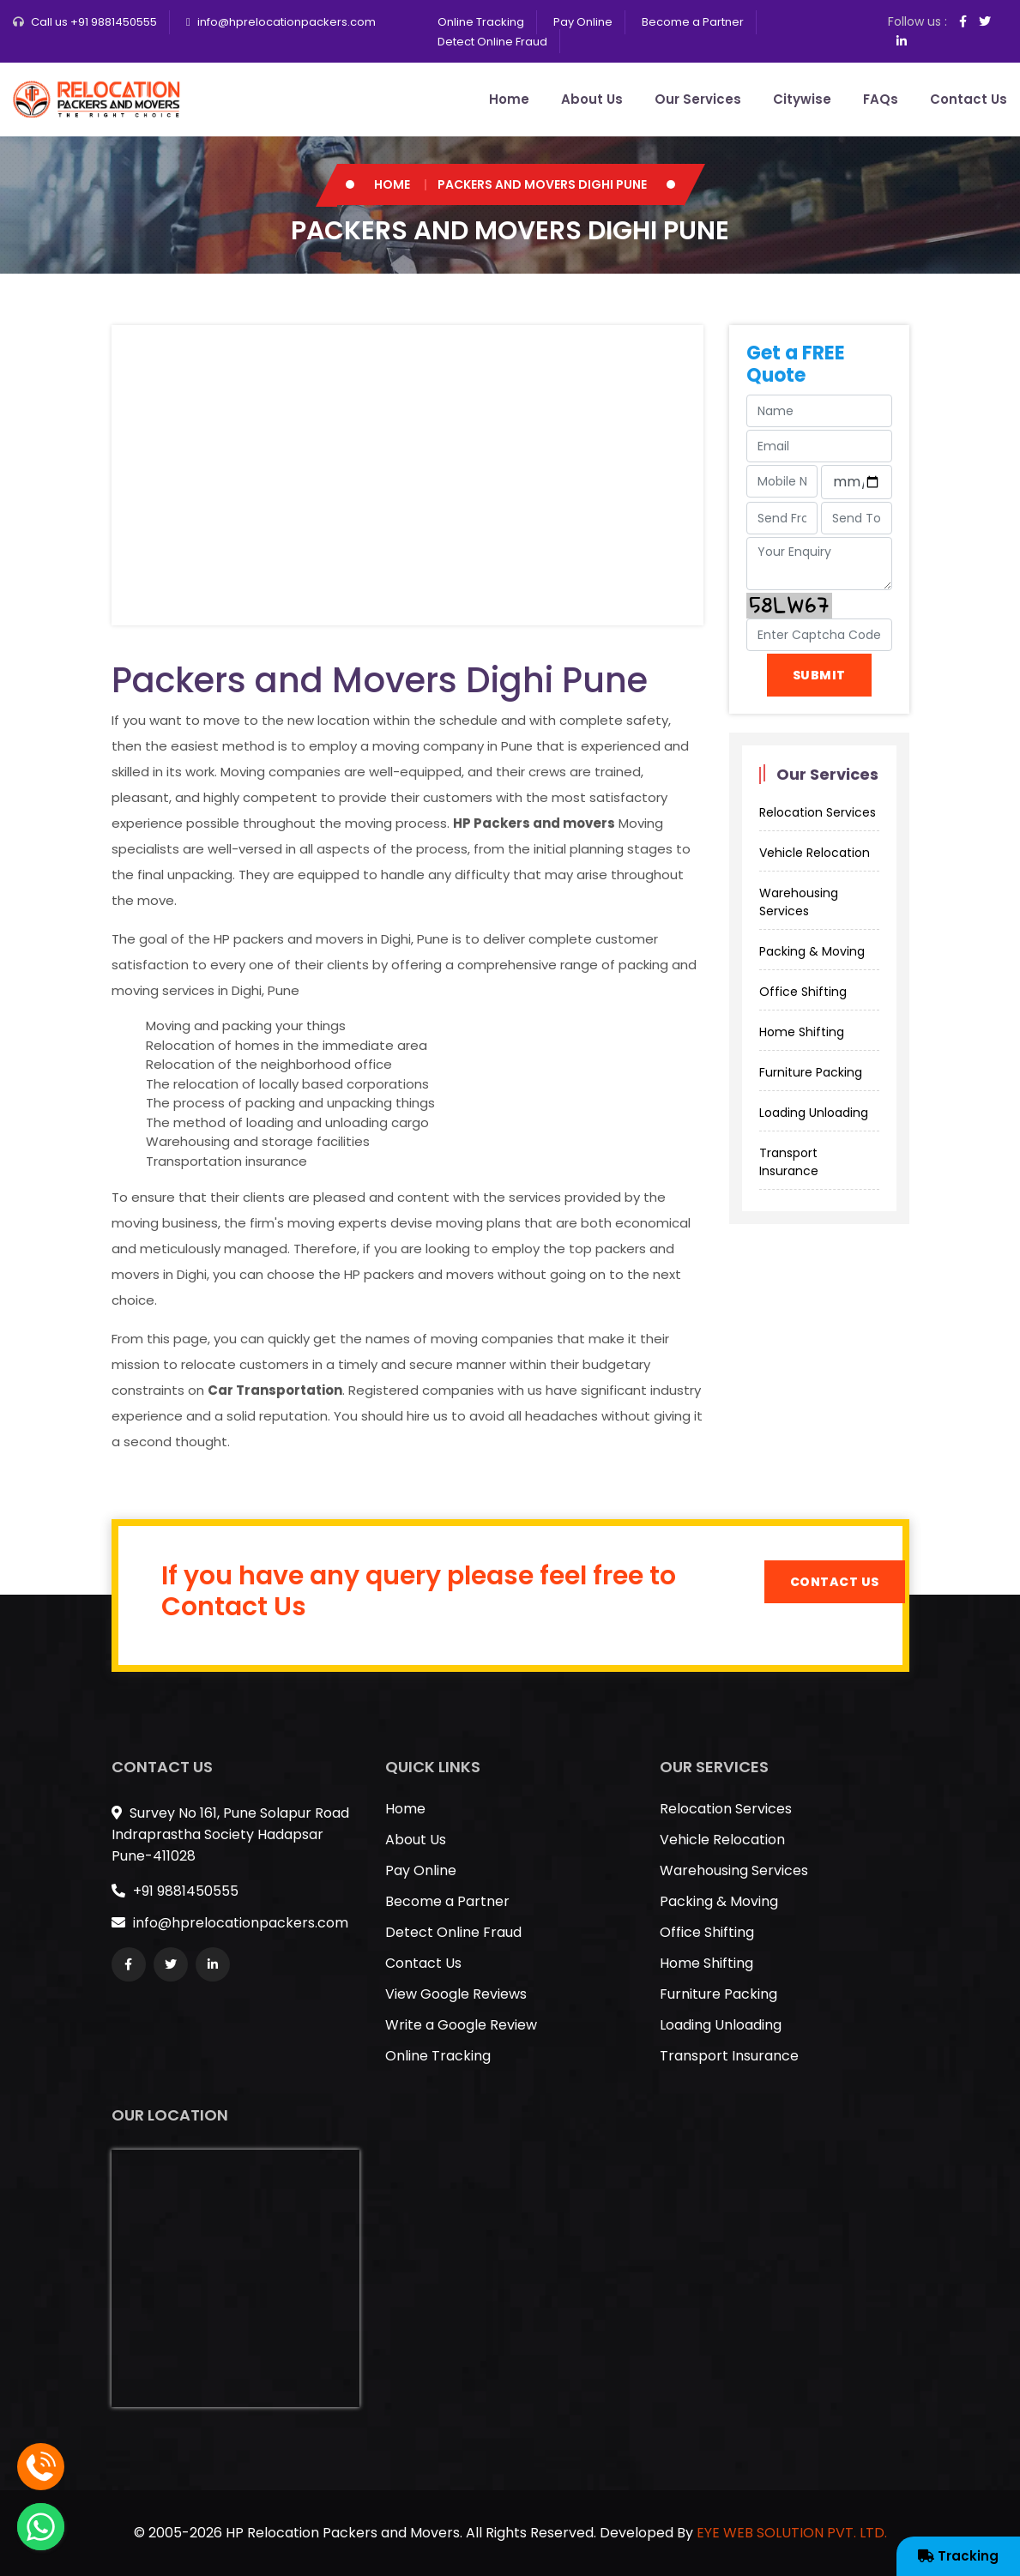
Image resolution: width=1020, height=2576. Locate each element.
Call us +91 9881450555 (94, 22)
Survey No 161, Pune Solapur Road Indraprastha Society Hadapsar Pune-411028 (230, 1834)
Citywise (802, 99)
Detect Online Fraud (492, 41)
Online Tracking (481, 22)
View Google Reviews (456, 1994)
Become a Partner (693, 22)
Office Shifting (803, 991)
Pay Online (583, 22)
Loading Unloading (813, 1112)
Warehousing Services (798, 902)
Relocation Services (817, 812)
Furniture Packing (810, 1072)
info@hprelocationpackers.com (286, 22)
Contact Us (968, 99)
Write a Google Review (461, 2025)
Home (509, 99)
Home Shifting (801, 1032)
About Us (592, 99)
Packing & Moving (812, 951)
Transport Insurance (788, 1161)
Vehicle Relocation (814, 852)
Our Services (698, 99)
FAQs (880, 99)
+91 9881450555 (175, 1891)
